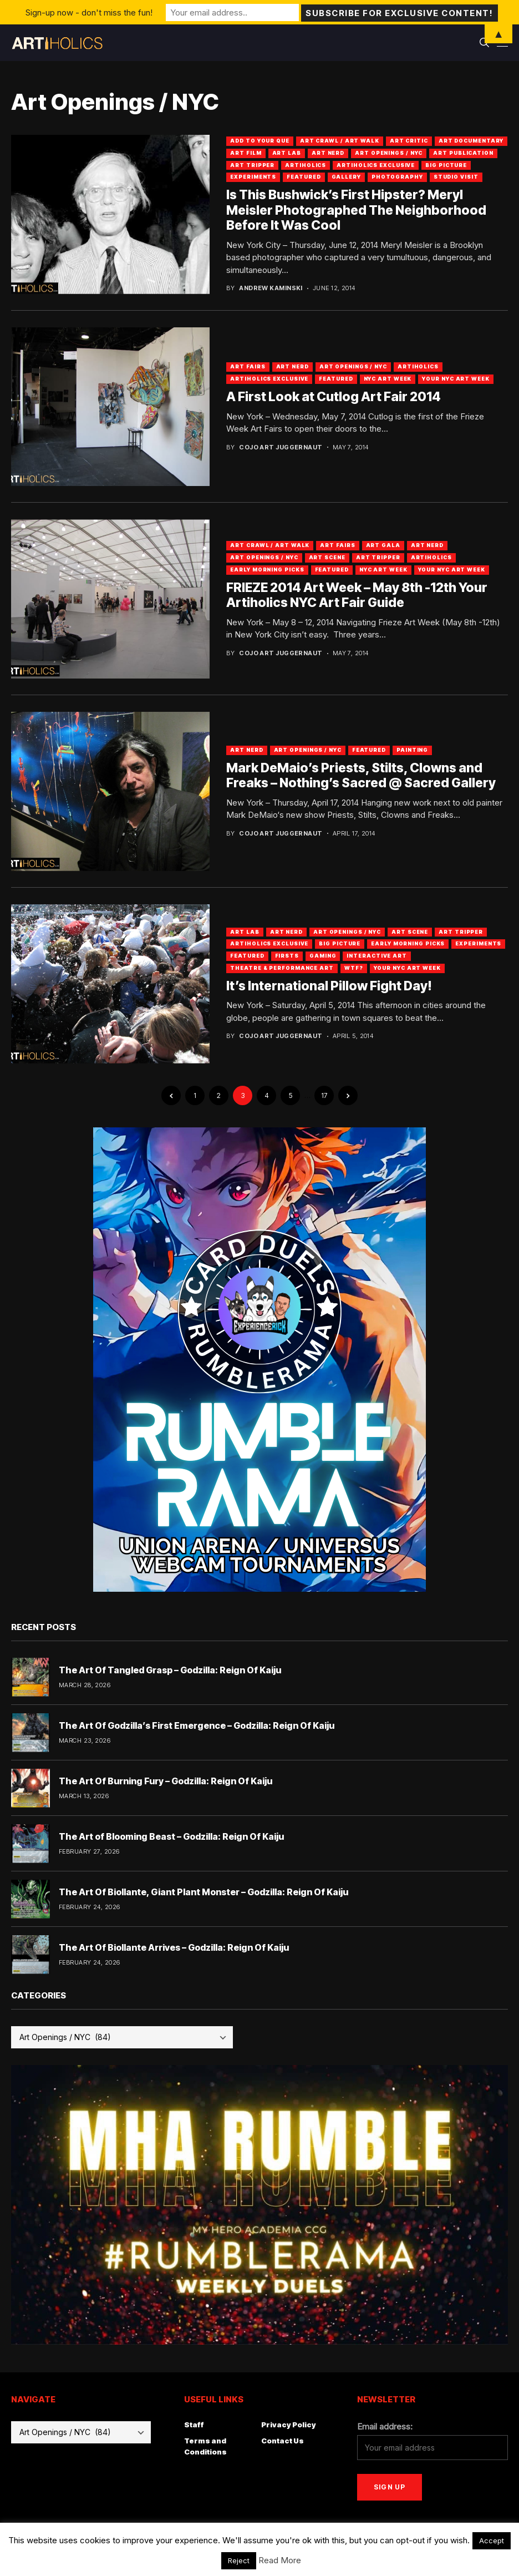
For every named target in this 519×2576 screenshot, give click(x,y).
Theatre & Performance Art (282, 968)
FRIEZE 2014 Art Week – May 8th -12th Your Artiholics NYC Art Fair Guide (356, 595)
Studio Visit (456, 177)
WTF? (353, 968)
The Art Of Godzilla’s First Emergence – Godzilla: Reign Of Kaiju (196, 1725)
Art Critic (409, 141)
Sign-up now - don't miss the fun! (89, 12)
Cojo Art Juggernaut (280, 447)
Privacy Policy (288, 2424)
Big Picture (446, 165)
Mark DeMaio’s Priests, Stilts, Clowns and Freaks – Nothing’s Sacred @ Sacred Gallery (361, 775)
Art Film (245, 153)
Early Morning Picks (267, 569)
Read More (279, 2560)
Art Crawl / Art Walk (339, 141)
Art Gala (383, 545)
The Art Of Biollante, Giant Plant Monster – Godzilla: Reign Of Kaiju (203, 1891)
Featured (303, 177)
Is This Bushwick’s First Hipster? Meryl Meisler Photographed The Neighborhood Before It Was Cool (356, 210)
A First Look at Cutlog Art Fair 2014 (333, 396)
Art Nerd (328, 153)
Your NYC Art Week (455, 379)
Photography (397, 177)
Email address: (385, 2426)
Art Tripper (252, 165)
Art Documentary (471, 141)
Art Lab (286, 153)
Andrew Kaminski (271, 288)
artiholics (305, 165)
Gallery (346, 177)
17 (324, 1095)
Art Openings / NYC (389, 153)
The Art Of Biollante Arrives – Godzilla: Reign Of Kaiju (174, 1947)
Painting (412, 750)
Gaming (322, 956)
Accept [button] (491, 2540)
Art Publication (463, 153)
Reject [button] (239, 2560)
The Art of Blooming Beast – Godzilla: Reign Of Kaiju (171, 1836)
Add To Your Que (259, 141)
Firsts (287, 956)
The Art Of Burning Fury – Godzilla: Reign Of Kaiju (165, 1781)
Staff (194, 2424)
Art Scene (327, 557)
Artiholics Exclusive (376, 165)
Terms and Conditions (205, 2446)
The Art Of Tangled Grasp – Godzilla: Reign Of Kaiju (170, 1670)
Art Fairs (247, 366)
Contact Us (282, 2440)
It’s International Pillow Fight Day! (329, 986)
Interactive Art (377, 956)
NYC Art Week (388, 379)
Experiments (253, 177)
